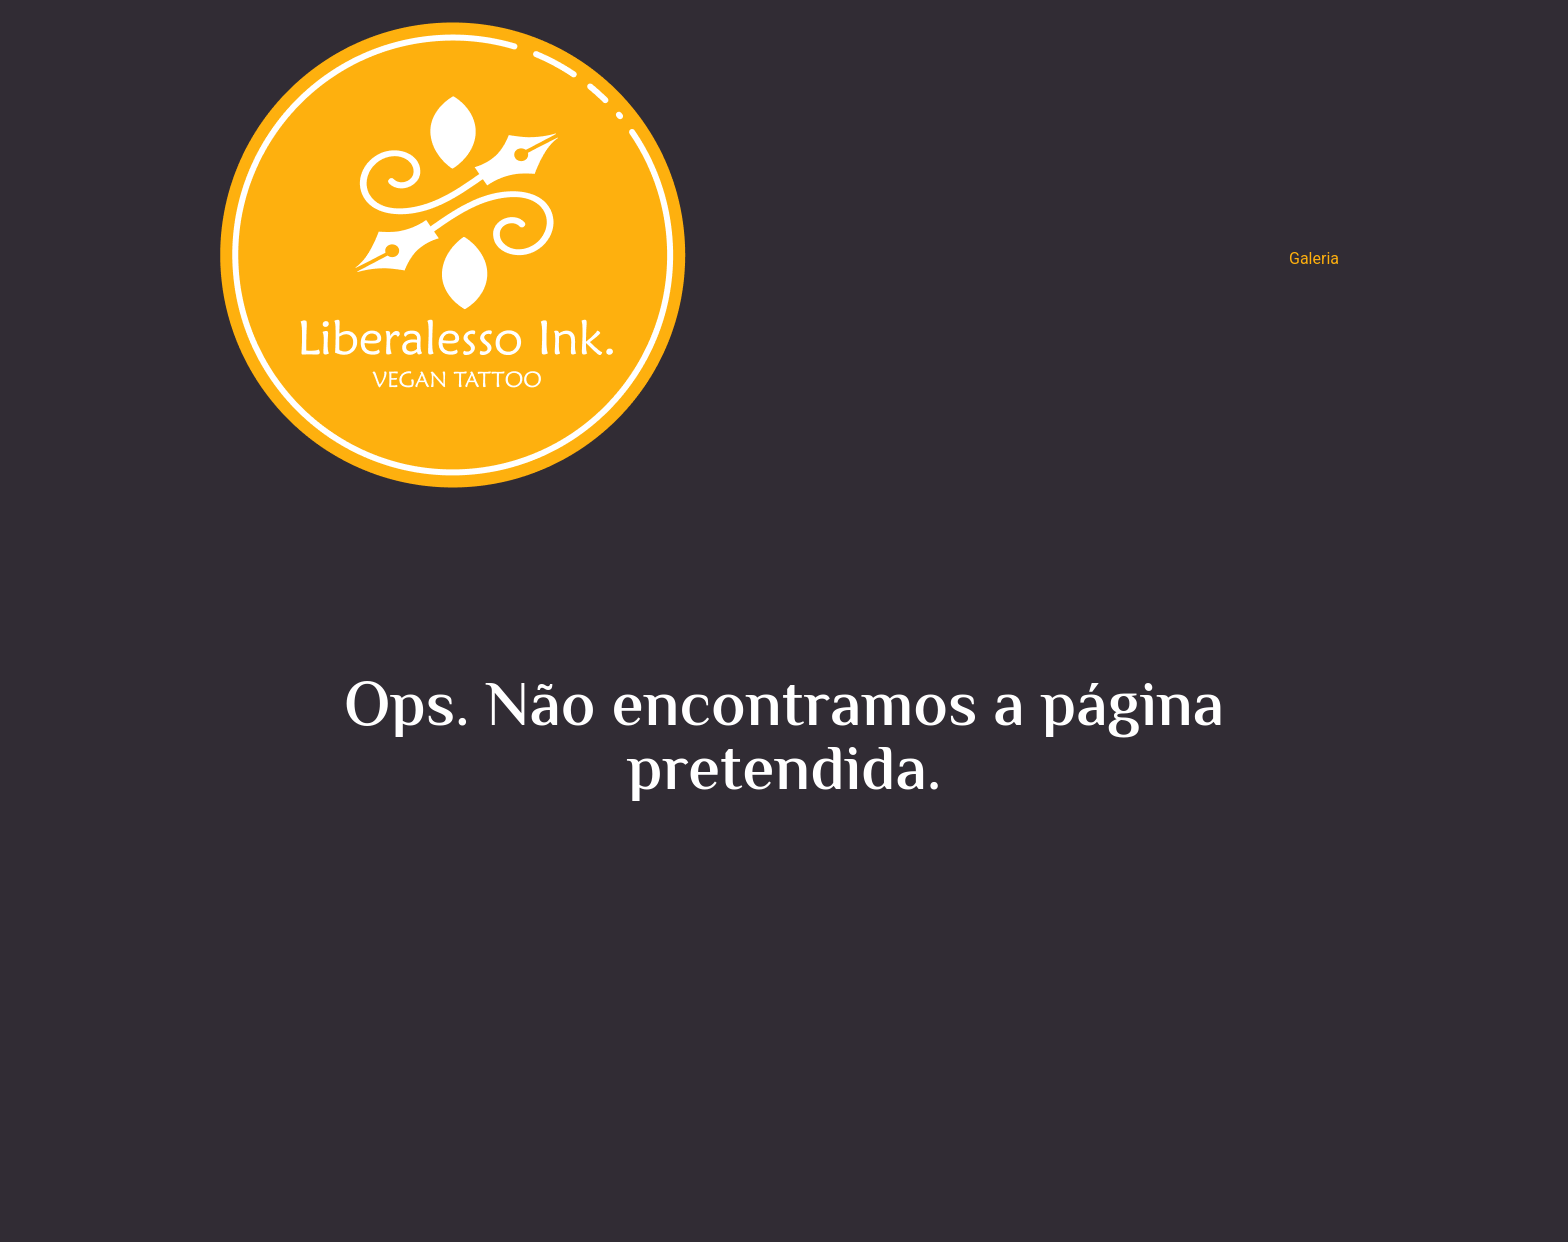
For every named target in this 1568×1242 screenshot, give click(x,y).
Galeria (1314, 258)
